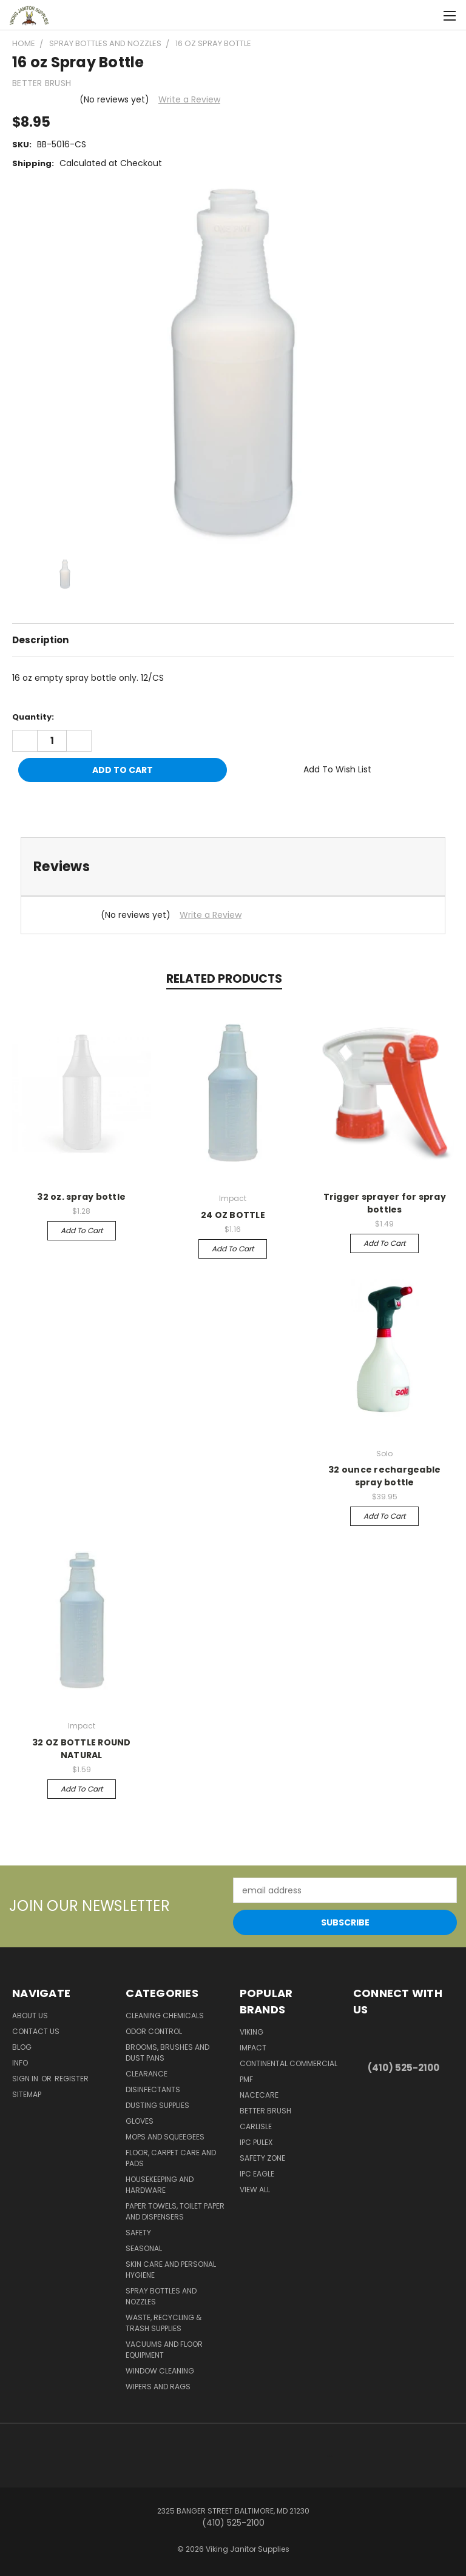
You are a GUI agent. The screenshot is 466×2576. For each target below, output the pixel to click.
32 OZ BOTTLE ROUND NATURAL (81, 1748)
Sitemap (26, 2094)
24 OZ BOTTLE (233, 1215)
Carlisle (256, 2126)
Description (40, 640)
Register (72, 2078)
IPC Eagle (257, 2174)
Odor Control (154, 2031)
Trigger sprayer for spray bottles (384, 1203)
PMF (246, 2079)
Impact (253, 2047)
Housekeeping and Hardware (160, 2184)
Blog (22, 2047)
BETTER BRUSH (265, 2111)
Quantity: (33, 717)
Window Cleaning (160, 2371)
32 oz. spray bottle (81, 1197)
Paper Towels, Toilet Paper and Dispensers (175, 2211)
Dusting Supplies (157, 2105)
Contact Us (35, 2031)
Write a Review (189, 99)
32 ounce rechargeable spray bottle (384, 1476)
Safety (138, 2232)
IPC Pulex (256, 2142)
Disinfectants (153, 2089)
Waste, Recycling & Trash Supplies (163, 2322)
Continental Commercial (288, 2063)
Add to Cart (82, 1230)
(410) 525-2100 (403, 2067)
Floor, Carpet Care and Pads (171, 2158)
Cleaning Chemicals (165, 2015)
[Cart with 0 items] (426, 15)
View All (255, 2189)
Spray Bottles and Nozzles (161, 2296)
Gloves (140, 2121)
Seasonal (144, 2248)
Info (20, 2063)
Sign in (26, 2078)
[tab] (233, 866)
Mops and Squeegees (165, 2137)
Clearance (146, 2074)
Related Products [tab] (224, 979)
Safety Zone (262, 2158)
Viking (251, 2032)
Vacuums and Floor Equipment (164, 2349)
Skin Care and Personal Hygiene (171, 2269)
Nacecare (259, 2095)
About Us (30, 2015)
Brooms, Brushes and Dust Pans (167, 2052)
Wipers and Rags (158, 2386)
